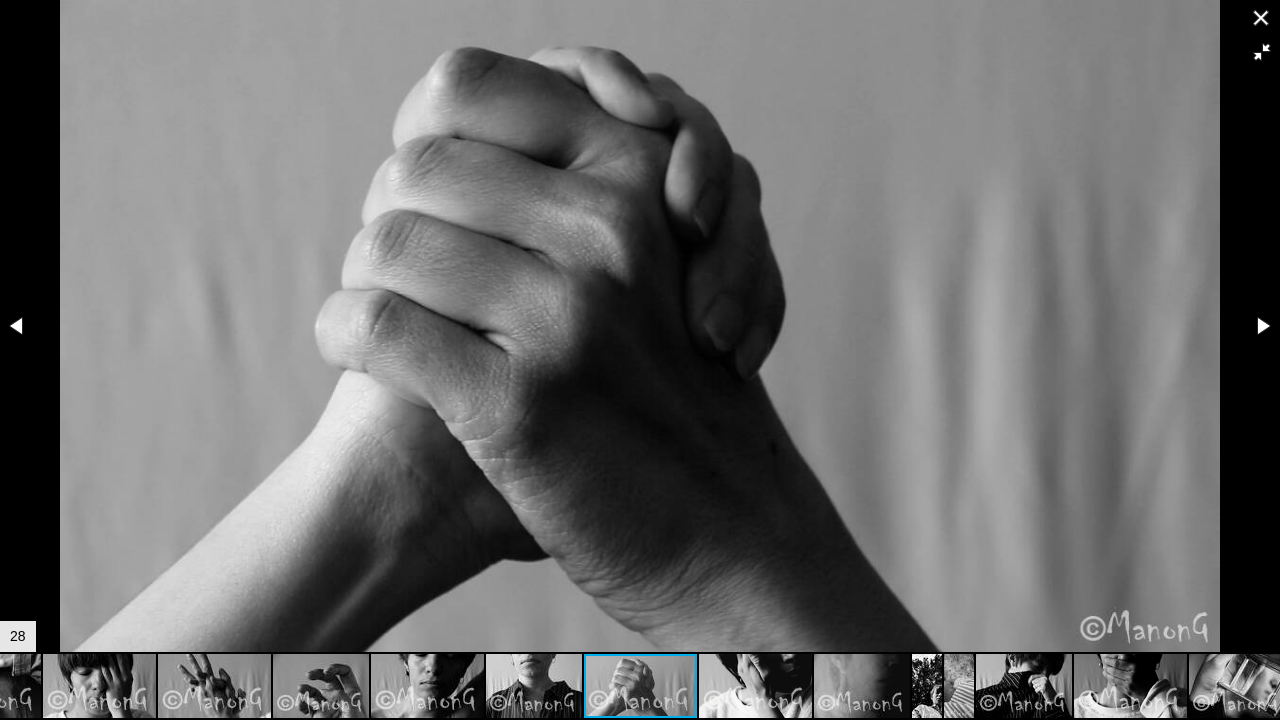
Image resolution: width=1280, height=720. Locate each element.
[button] (1262, 52)
